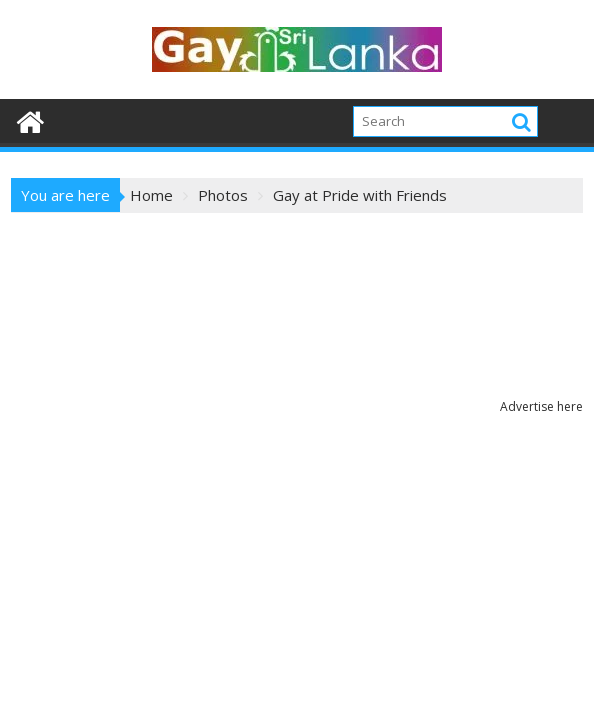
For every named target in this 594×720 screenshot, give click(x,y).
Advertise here (541, 406)
